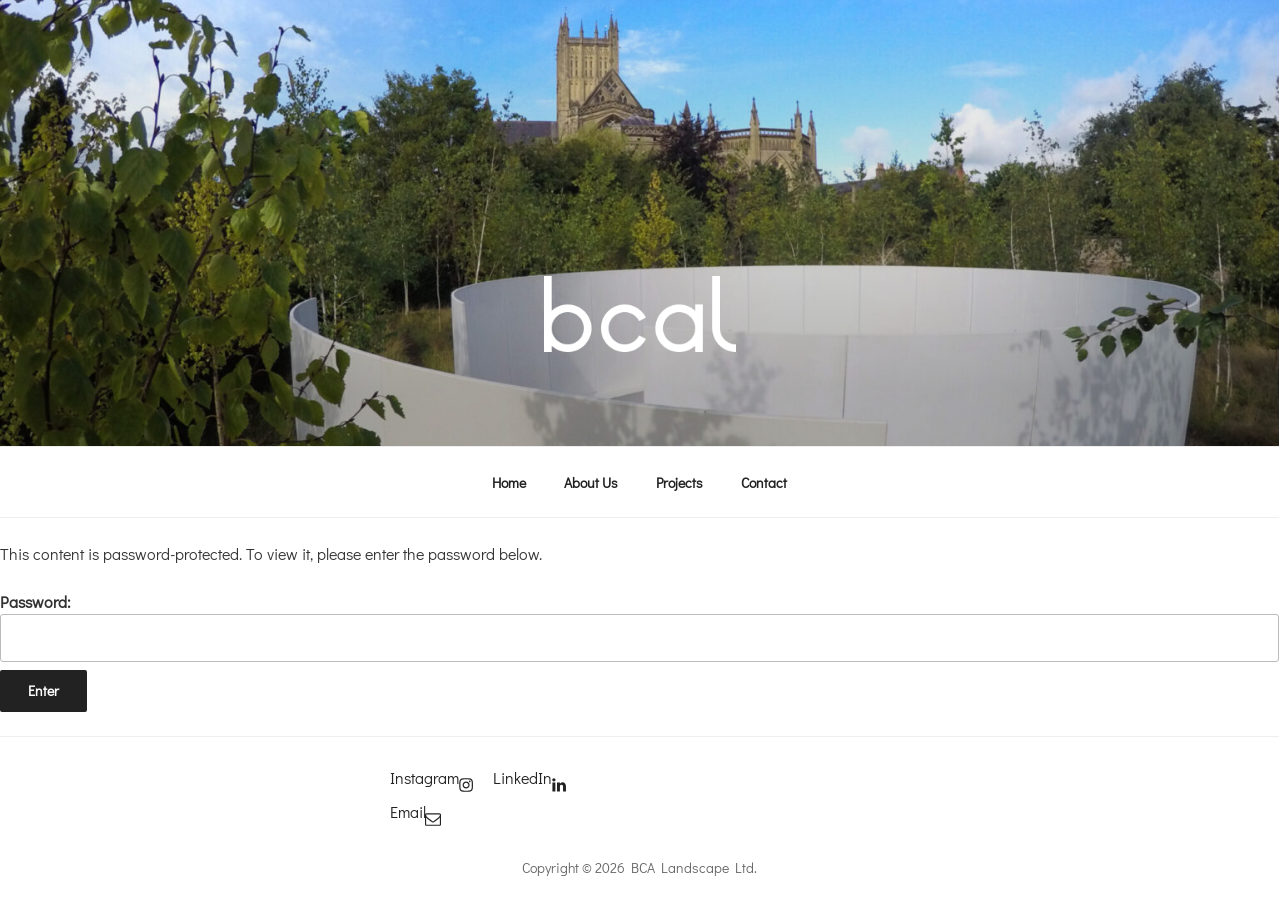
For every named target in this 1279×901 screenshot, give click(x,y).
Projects (679, 482)
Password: (639, 626)
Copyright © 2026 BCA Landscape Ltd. (639, 867)
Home (509, 482)
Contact (764, 482)
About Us (591, 482)
